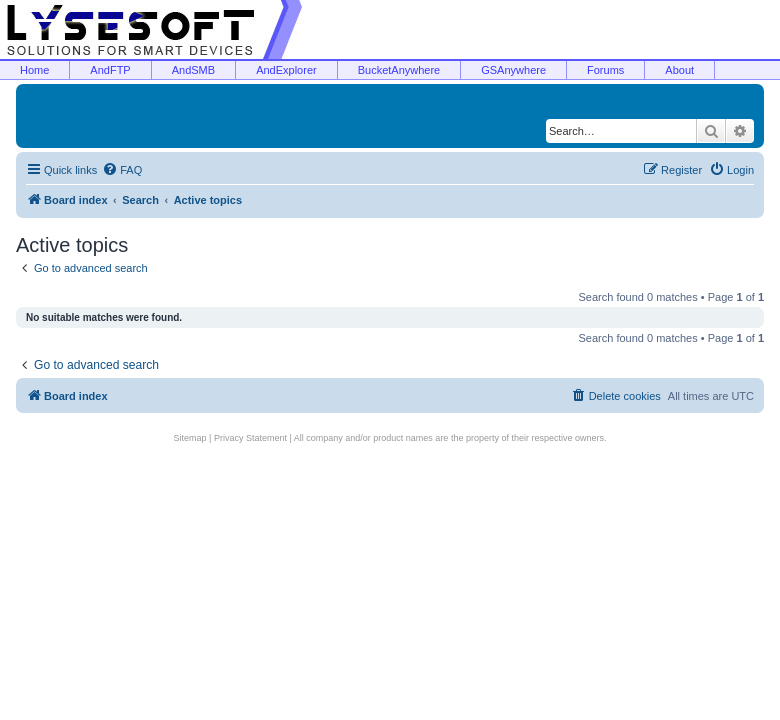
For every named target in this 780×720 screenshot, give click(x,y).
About (679, 70)
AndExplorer (286, 70)
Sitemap (190, 438)
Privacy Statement (250, 438)
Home (34, 70)
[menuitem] (122, 170)
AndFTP (110, 70)
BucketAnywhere (399, 70)
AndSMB (193, 70)
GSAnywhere (513, 70)
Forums (605, 70)
